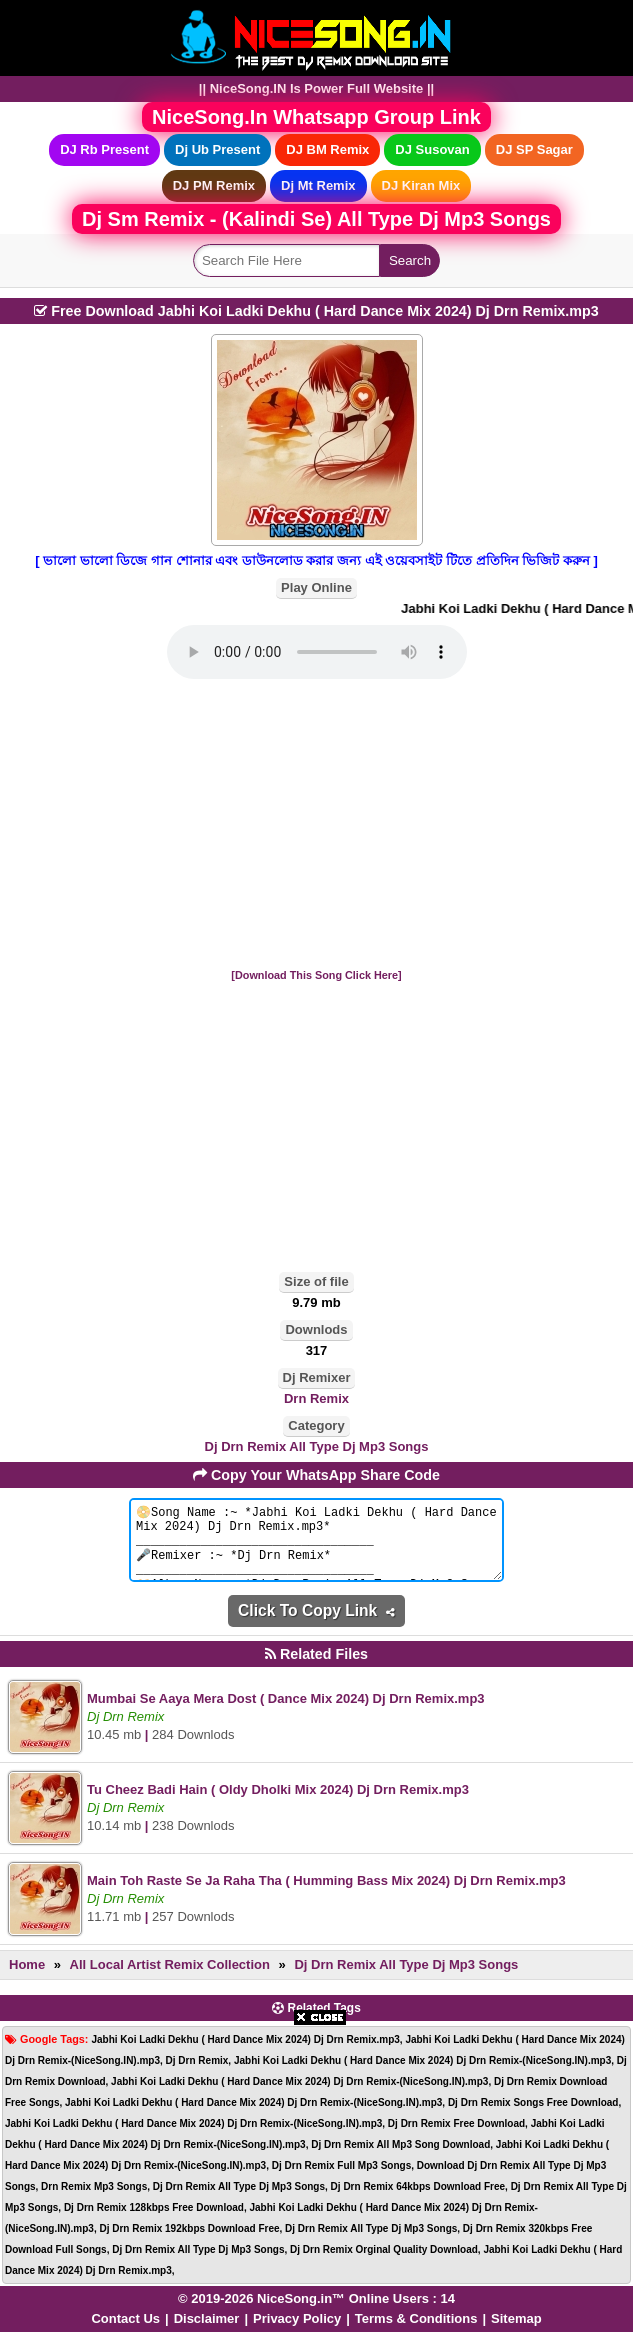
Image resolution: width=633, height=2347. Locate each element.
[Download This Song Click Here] (316, 975)
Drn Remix (316, 1398)
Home (27, 1979)
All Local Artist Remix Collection (170, 1979)
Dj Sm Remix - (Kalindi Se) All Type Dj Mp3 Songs (316, 219)
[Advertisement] (316, 825)
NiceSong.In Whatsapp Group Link (316, 117)
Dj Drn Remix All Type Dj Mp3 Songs (317, 1446)
